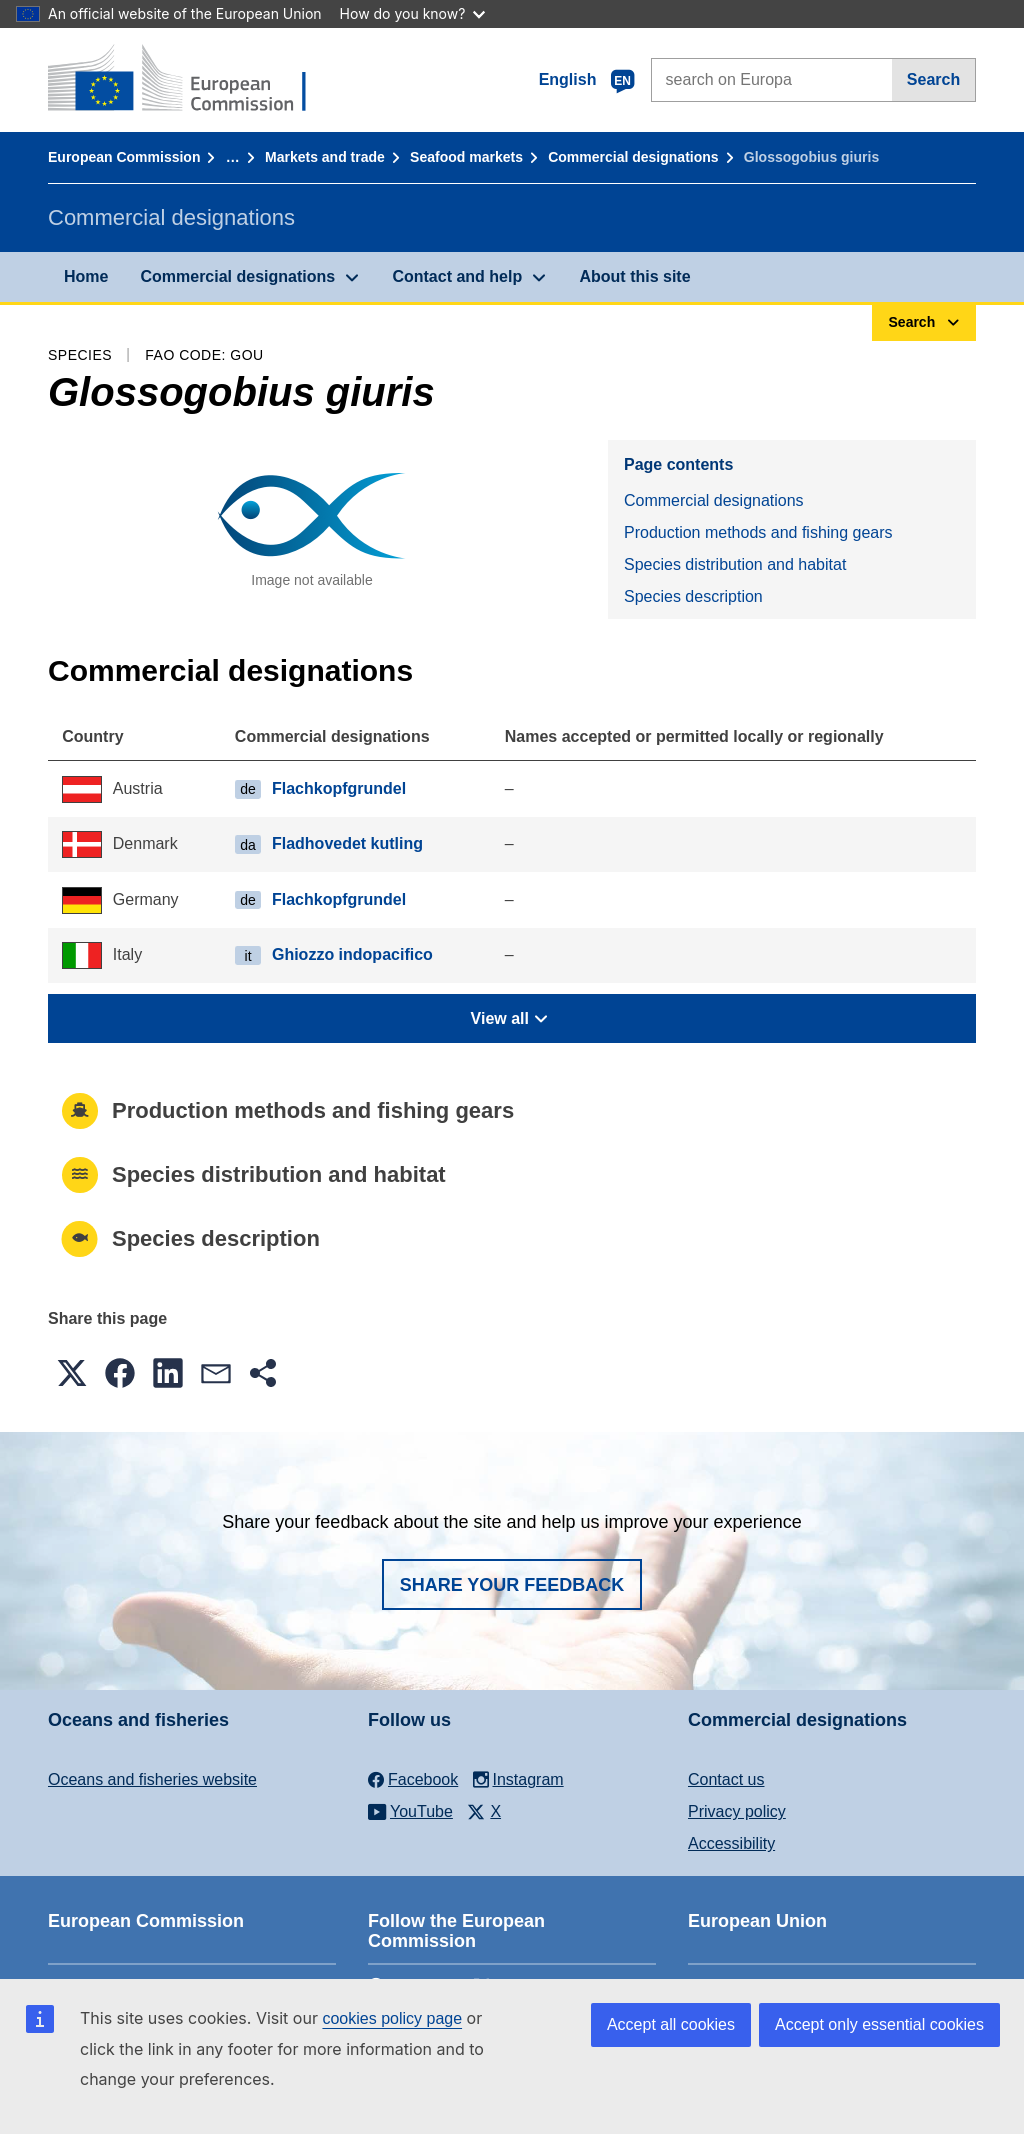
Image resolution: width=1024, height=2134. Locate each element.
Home (86, 276)
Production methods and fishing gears (758, 532)
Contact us (726, 1779)
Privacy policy (737, 1811)
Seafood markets (466, 157)
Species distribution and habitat (735, 564)
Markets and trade (325, 157)
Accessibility (731, 1843)
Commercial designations (633, 157)
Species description (693, 596)
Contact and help (457, 276)
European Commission (124, 157)
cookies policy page (392, 2018)
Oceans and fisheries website (152, 1779)
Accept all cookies (671, 2024)
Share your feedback (512, 1585)
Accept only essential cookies (879, 2024)
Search (933, 79)
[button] (72, 1373)
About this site (634, 276)
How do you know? (413, 13)
